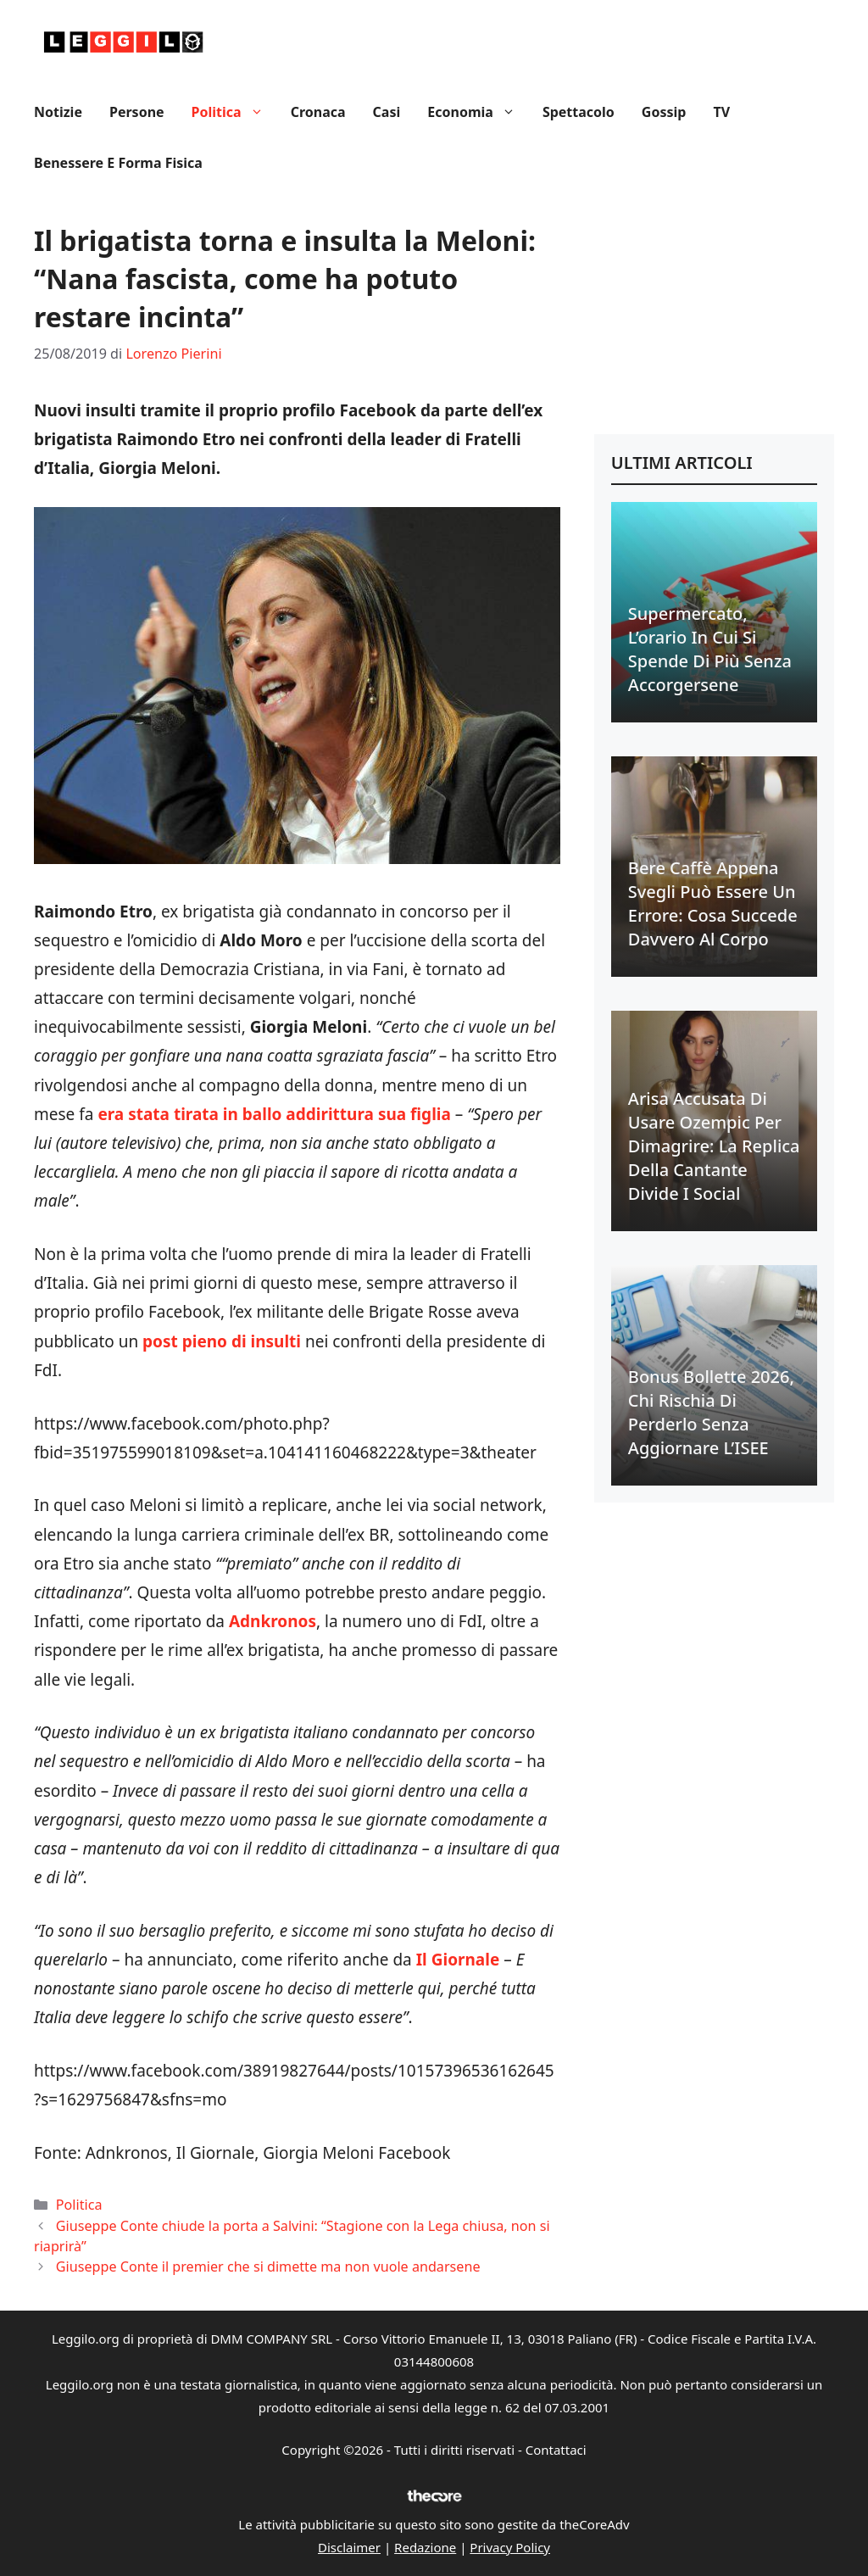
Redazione (425, 2547)
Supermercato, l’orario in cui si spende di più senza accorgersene (710, 649)
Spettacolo (578, 112)
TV (721, 112)
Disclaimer (349, 2547)
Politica (234, 111)
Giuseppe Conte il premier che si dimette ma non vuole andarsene (268, 2266)
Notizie (58, 112)
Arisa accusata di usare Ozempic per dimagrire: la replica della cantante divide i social (714, 1146)
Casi (387, 112)
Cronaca (318, 112)
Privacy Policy (510, 2547)
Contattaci (556, 2449)
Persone (136, 112)
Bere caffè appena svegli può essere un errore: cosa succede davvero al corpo (713, 903)
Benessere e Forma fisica (118, 162)
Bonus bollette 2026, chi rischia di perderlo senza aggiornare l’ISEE (711, 1412)
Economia (478, 111)
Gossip (664, 112)
